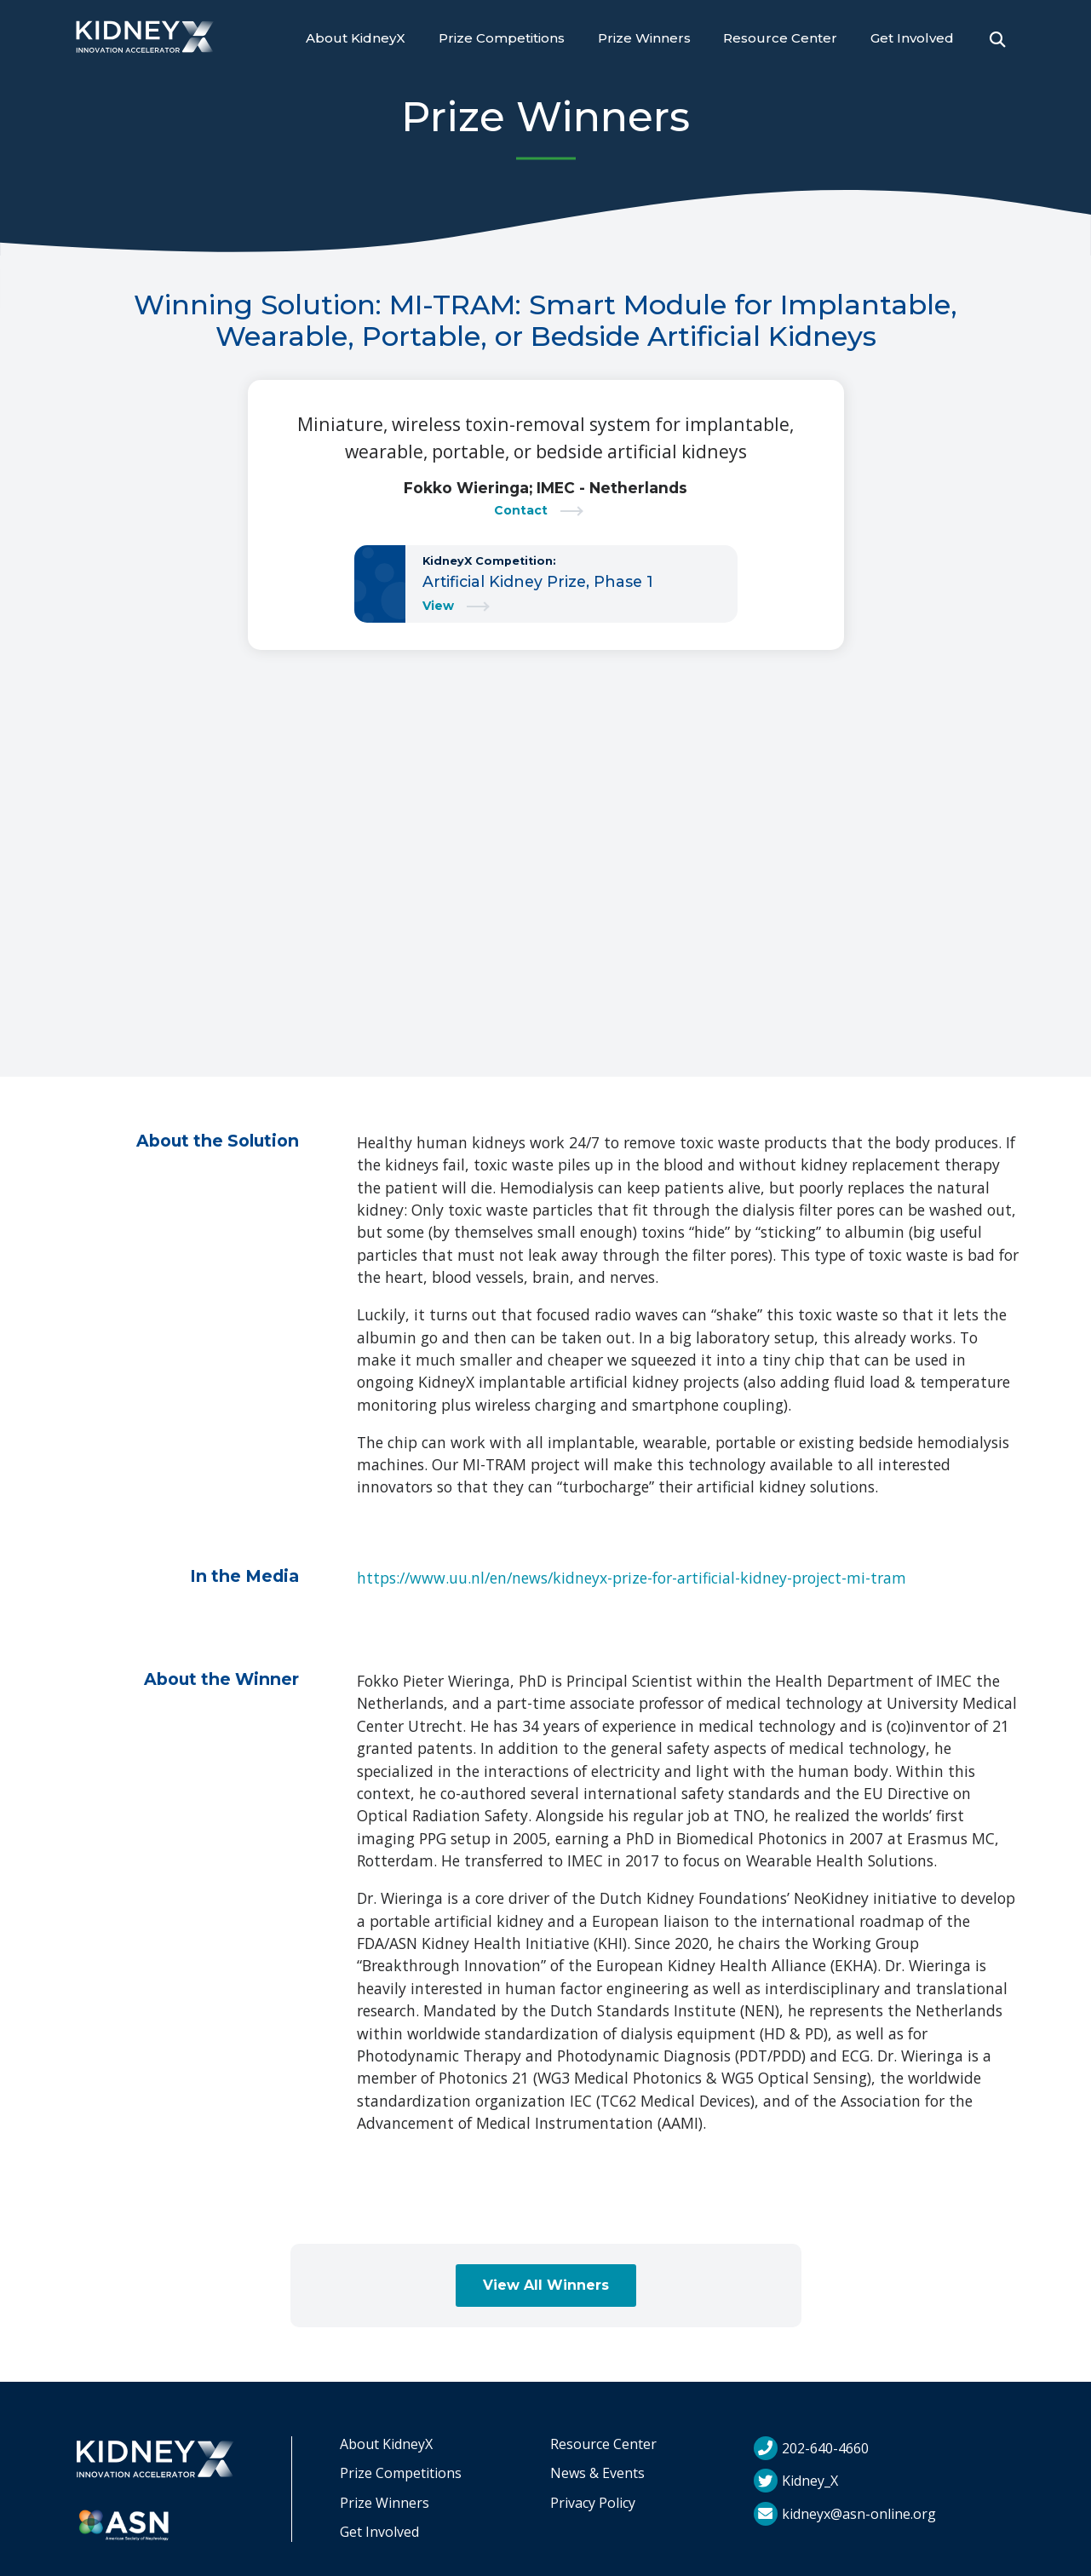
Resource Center (780, 38)
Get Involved (912, 38)
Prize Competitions (502, 38)
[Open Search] (997, 39)
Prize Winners (644, 38)
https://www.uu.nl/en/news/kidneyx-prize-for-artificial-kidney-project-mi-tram (631, 1577)
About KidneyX (355, 38)
